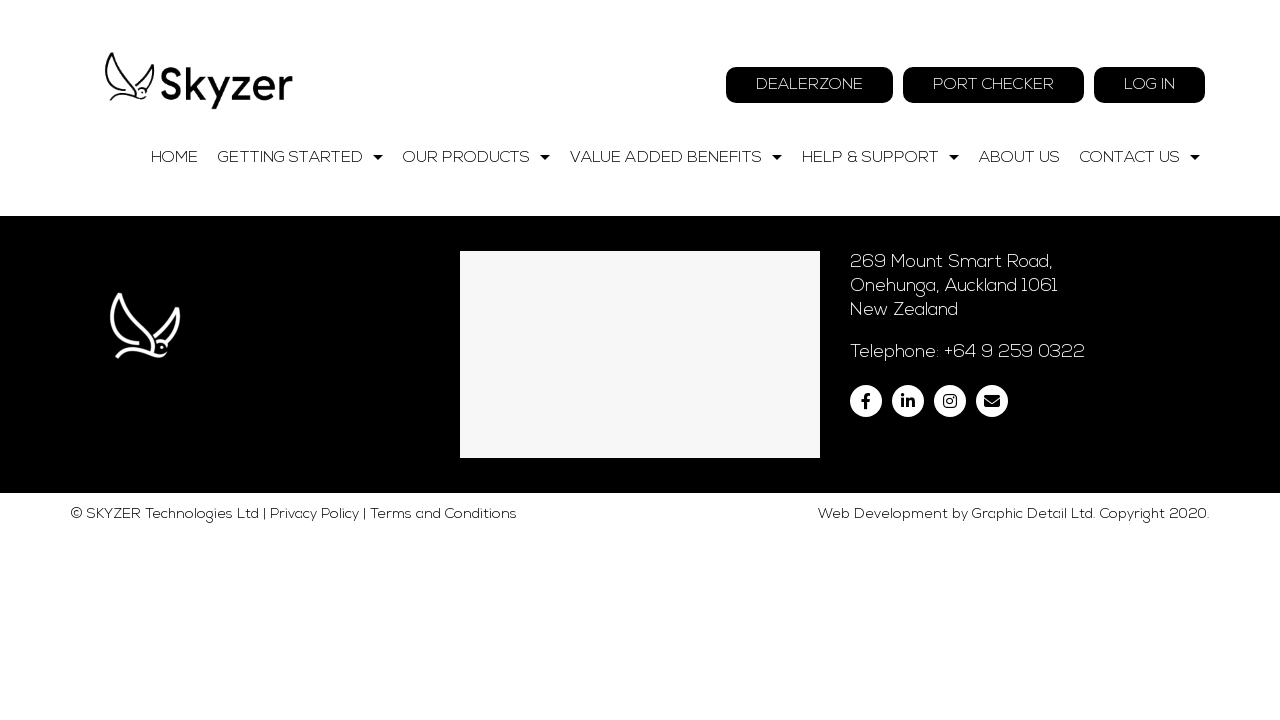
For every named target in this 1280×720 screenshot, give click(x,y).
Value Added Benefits (681, 158)
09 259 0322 (1095, 43)
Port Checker (993, 85)
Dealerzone (809, 85)
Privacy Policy (314, 697)
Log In (1149, 85)
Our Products (481, 158)
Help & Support (885, 158)
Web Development (883, 697)
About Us (1019, 158)
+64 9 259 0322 (1014, 535)
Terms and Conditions (443, 697)
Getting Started (305, 158)
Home (174, 158)
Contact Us (1145, 158)
